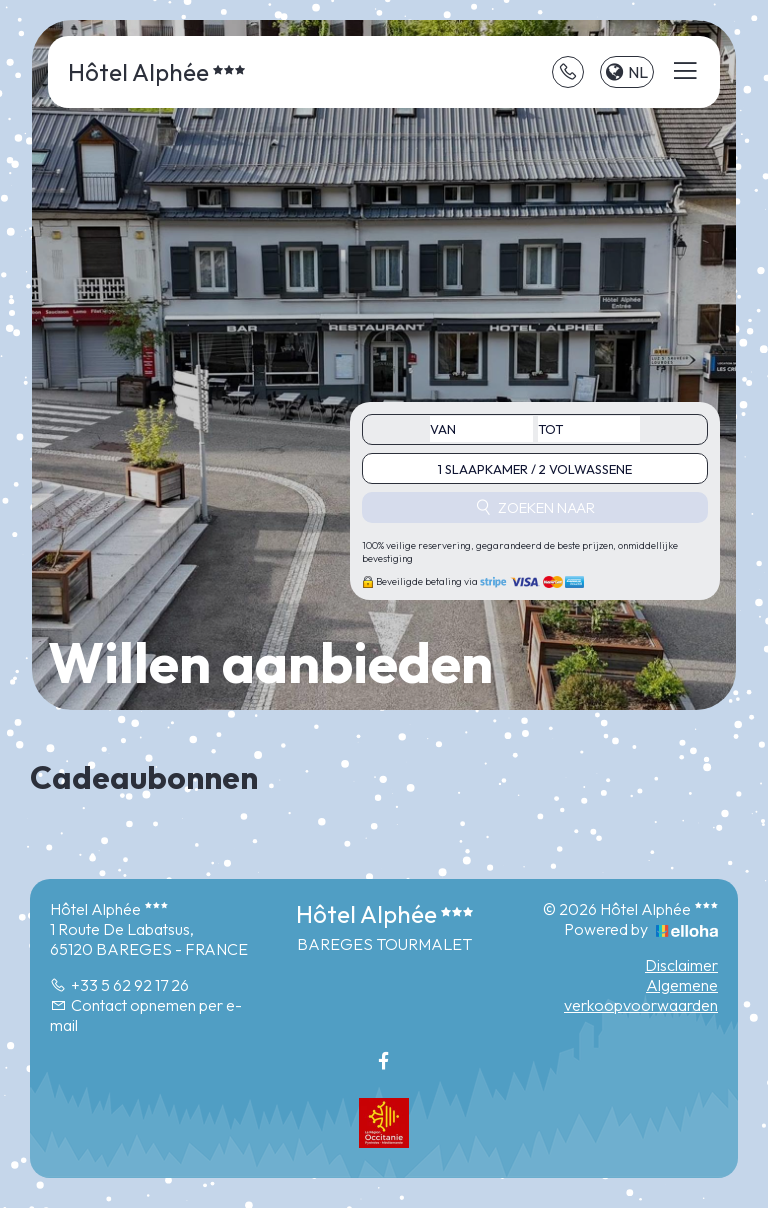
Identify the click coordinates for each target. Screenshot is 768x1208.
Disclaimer (681, 965)
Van (443, 429)
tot (550, 429)
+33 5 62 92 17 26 (119, 985)
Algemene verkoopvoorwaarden (641, 995)
